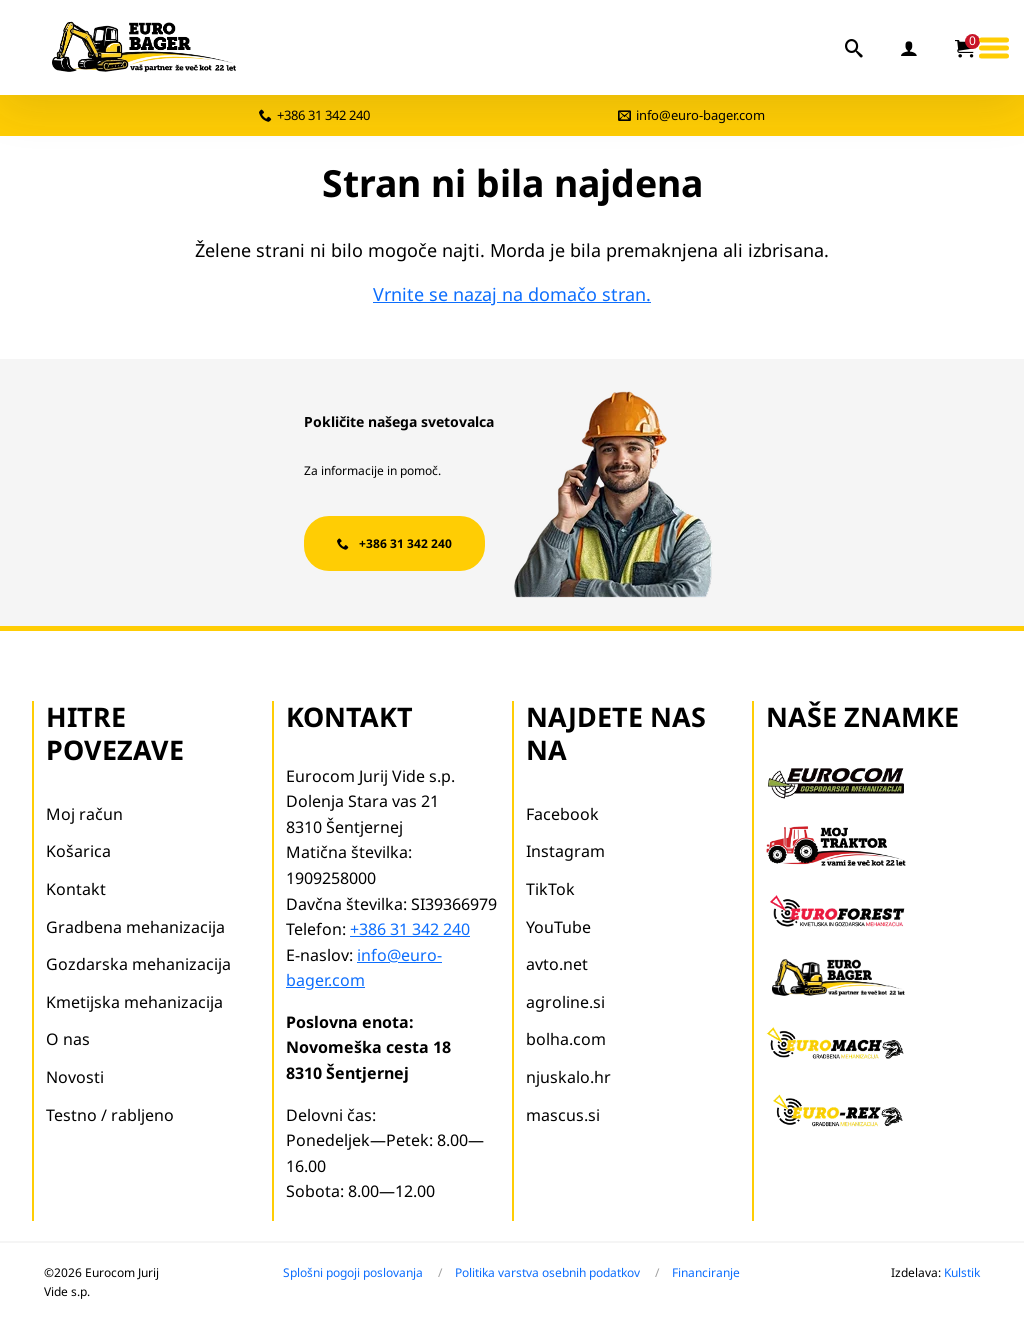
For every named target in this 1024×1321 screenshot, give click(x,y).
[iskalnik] (855, 48)
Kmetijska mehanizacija (134, 1002)
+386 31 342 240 (323, 115)
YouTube (558, 927)
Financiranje (706, 1272)
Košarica (78, 851)
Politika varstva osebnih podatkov (547, 1272)
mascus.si (563, 1115)
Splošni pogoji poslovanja (353, 1272)
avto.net (557, 964)
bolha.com (566, 1039)
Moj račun (84, 814)
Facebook (562, 814)
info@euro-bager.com (700, 115)
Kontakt (76, 889)
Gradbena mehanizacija (135, 927)
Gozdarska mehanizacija (138, 964)
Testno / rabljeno (110, 1115)
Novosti (75, 1077)
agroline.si (565, 1002)
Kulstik (962, 1272)
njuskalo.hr (568, 1077)
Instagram (565, 851)
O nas (68, 1039)
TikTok (550, 889)
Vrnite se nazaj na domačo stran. (512, 294)
